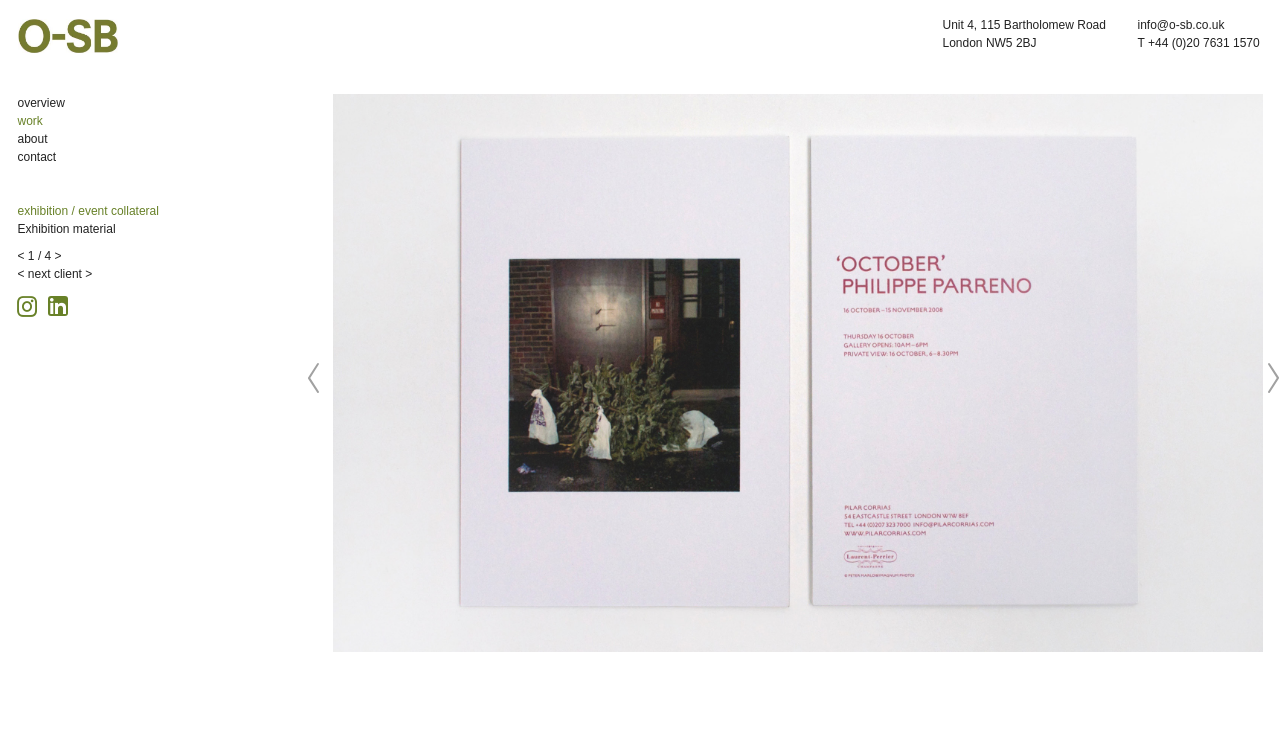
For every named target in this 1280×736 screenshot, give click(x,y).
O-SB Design (68, 36)
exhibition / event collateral (88, 211)
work (30, 121)
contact (37, 157)
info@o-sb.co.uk (1181, 25)
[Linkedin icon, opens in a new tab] (58, 304)
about (33, 139)
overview (41, 103)
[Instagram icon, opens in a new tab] (30, 303)
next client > (60, 274)
